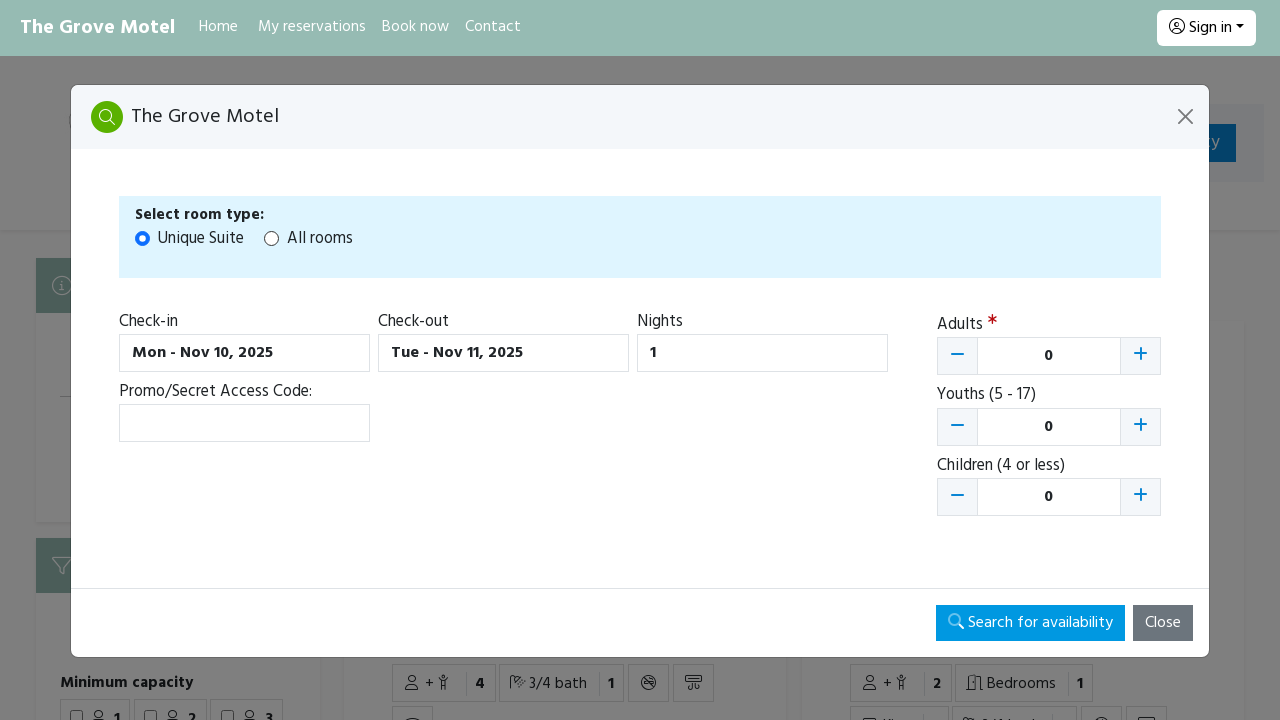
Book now (415, 27)
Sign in (1200, 28)
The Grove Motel (97, 28)
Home (218, 27)
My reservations (312, 27)
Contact (493, 27)
